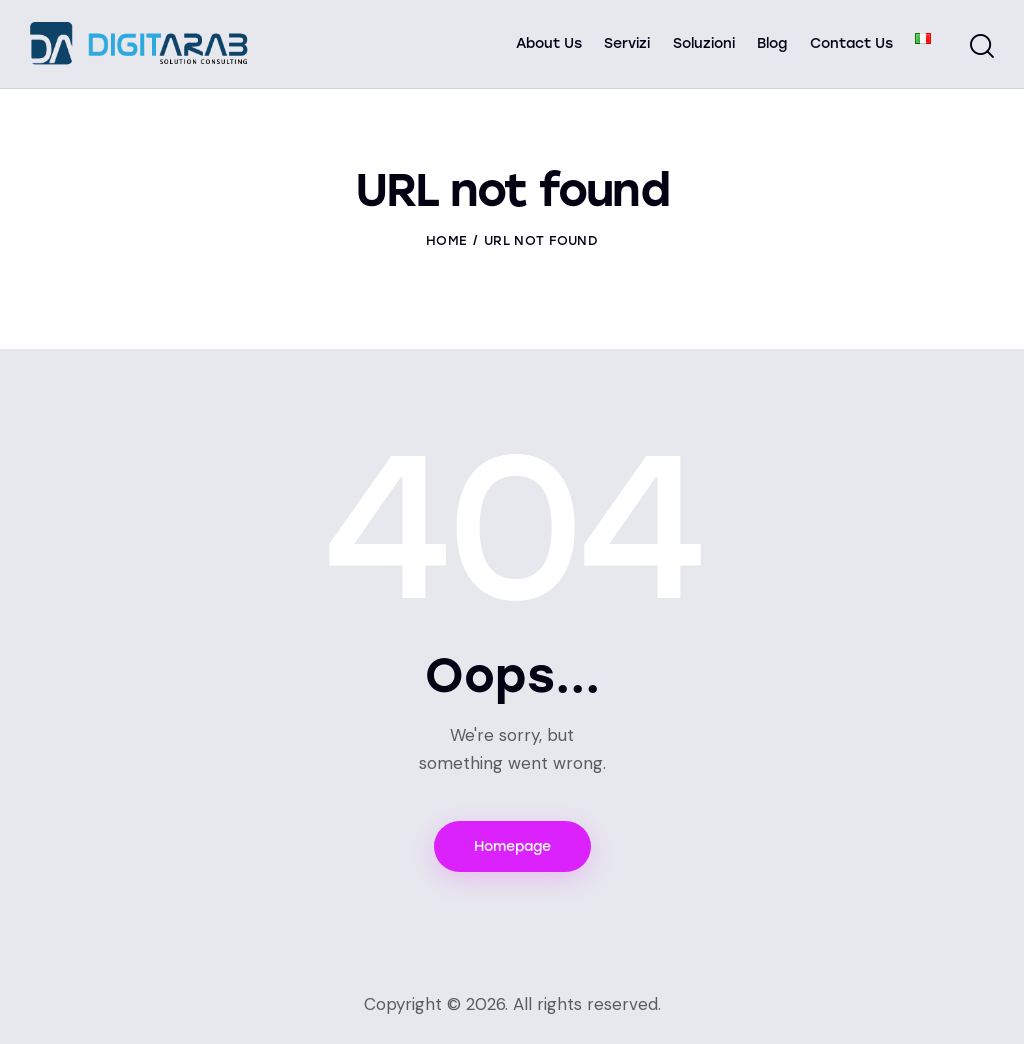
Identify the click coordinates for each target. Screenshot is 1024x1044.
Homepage (512, 846)
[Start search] (982, 47)
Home (446, 240)
